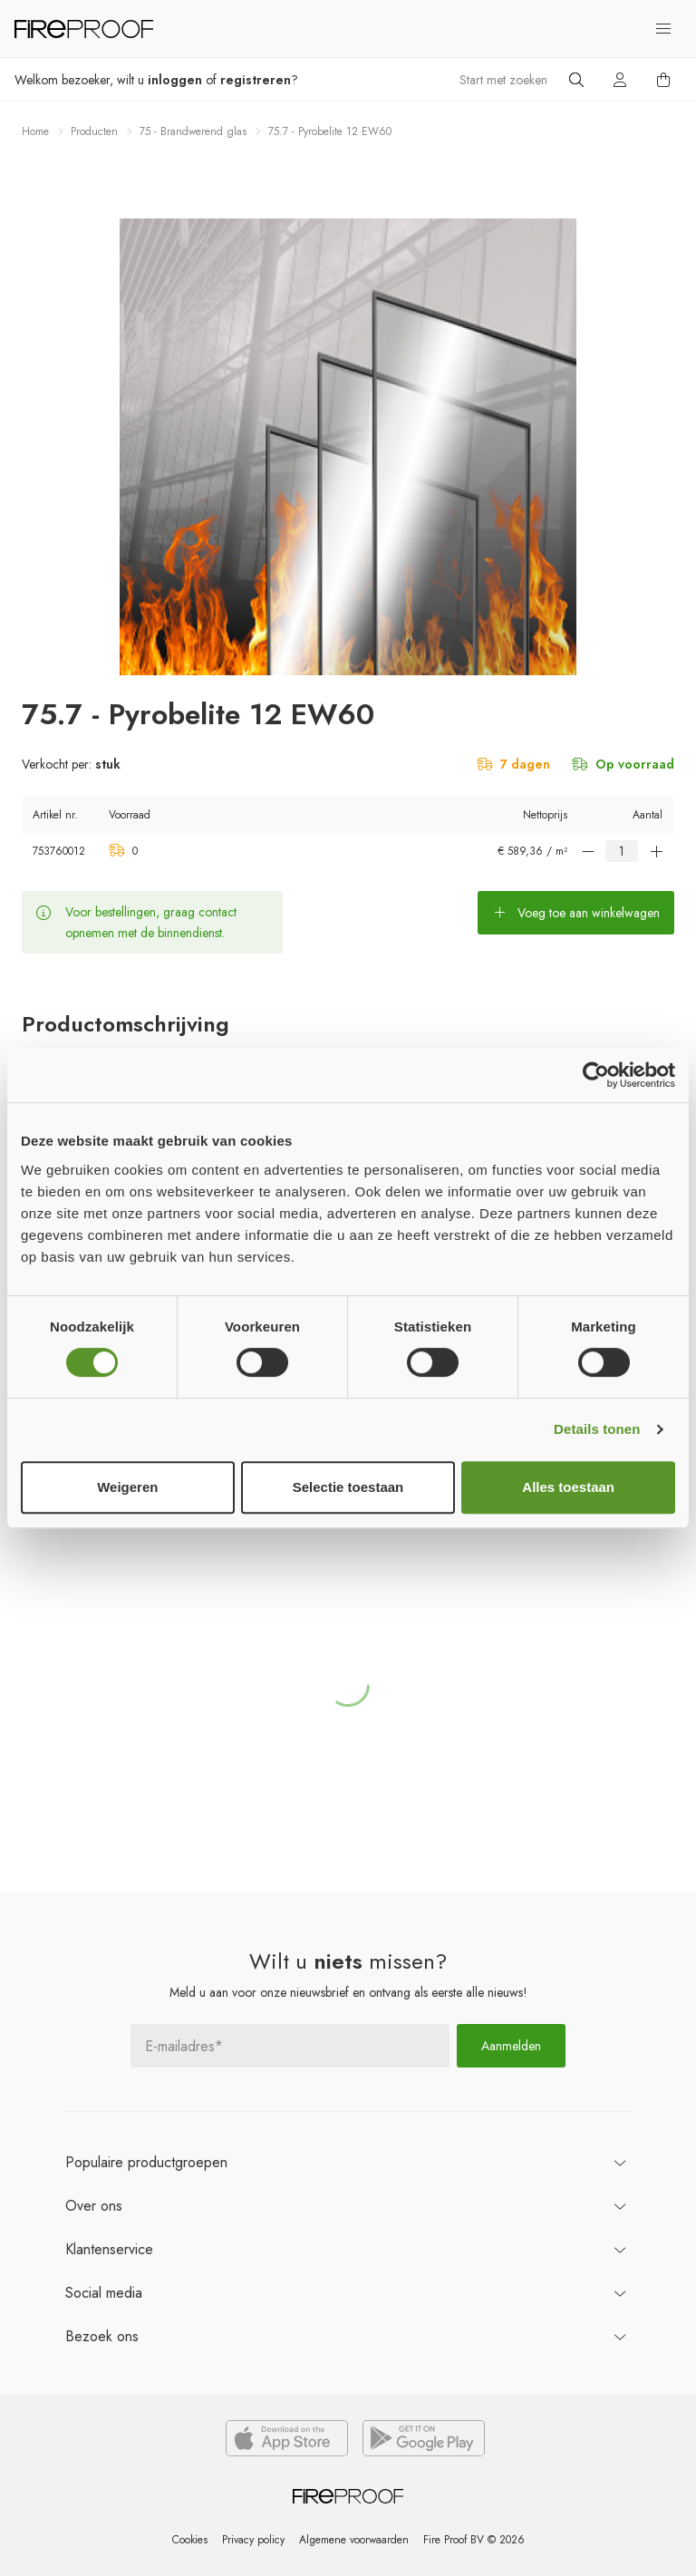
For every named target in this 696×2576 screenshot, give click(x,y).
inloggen (175, 80)
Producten (94, 131)
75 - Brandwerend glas (193, 131)
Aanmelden (511, 2046)
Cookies (189, 2540)
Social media (103, 2292)
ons (93, 2205)
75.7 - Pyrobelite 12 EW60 (330, 131)
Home (35, 131)
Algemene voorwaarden (353, 2540)
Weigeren (127, 1487)
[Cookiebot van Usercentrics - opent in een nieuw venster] (596, 1075)
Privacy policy (252, 2540)
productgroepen (146, 2162)
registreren (255, 80)
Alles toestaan (568, 1487)
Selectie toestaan (348, 1487)
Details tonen (597, 1429)
